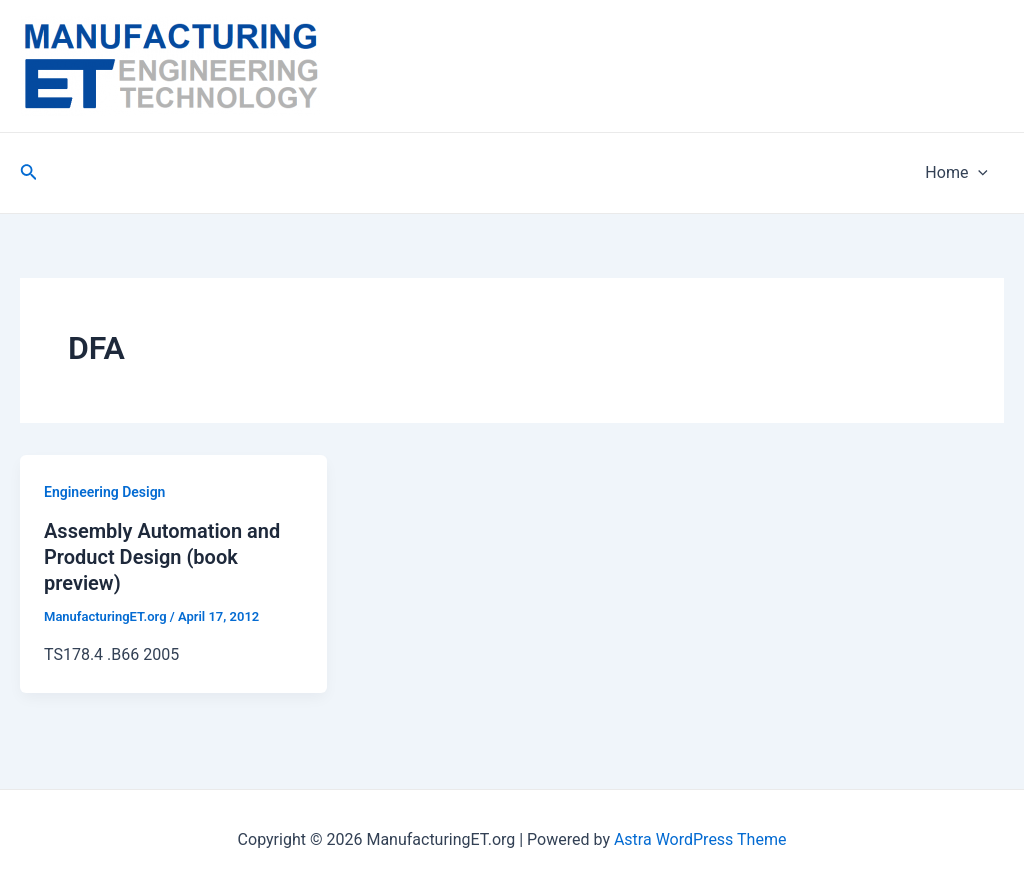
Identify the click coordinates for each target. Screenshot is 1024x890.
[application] (978, 173)
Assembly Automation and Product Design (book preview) (162, 557)
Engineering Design (104, 492)
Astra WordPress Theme (700, 839)
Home (956, 173)
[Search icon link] (29, 173)
